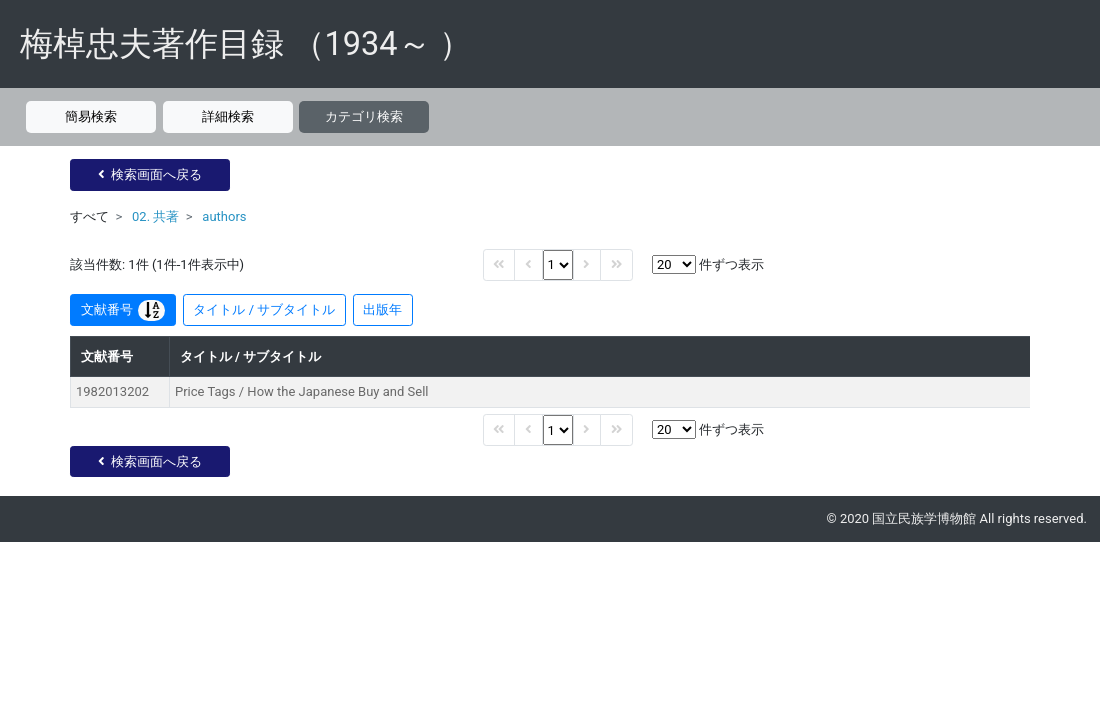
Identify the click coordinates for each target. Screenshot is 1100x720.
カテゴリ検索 (364, 116)
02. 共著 (155, 216)
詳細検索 (228, 116)
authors (224, 216)
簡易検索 (91, 116)
